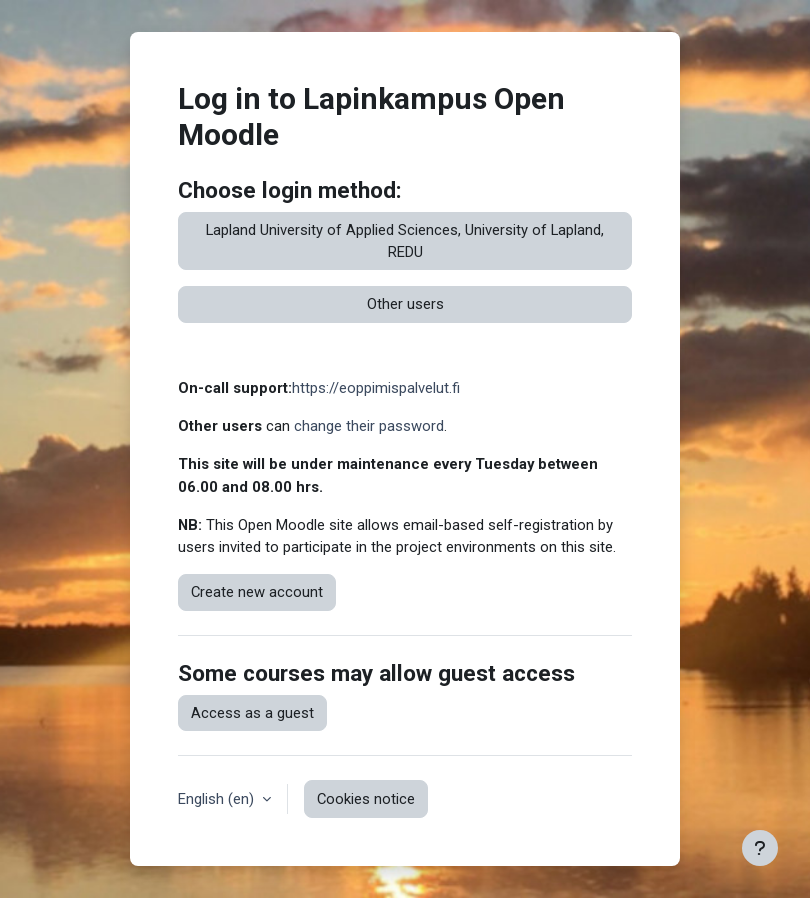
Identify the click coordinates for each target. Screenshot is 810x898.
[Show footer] (760, 848)
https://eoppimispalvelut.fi (376, 388)
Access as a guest (252, 713)
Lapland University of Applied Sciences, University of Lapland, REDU (405, 241)
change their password (369, 426)
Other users (405, 304)
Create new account (257, 592)
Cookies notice (366, 799)
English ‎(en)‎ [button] (218, 799)
